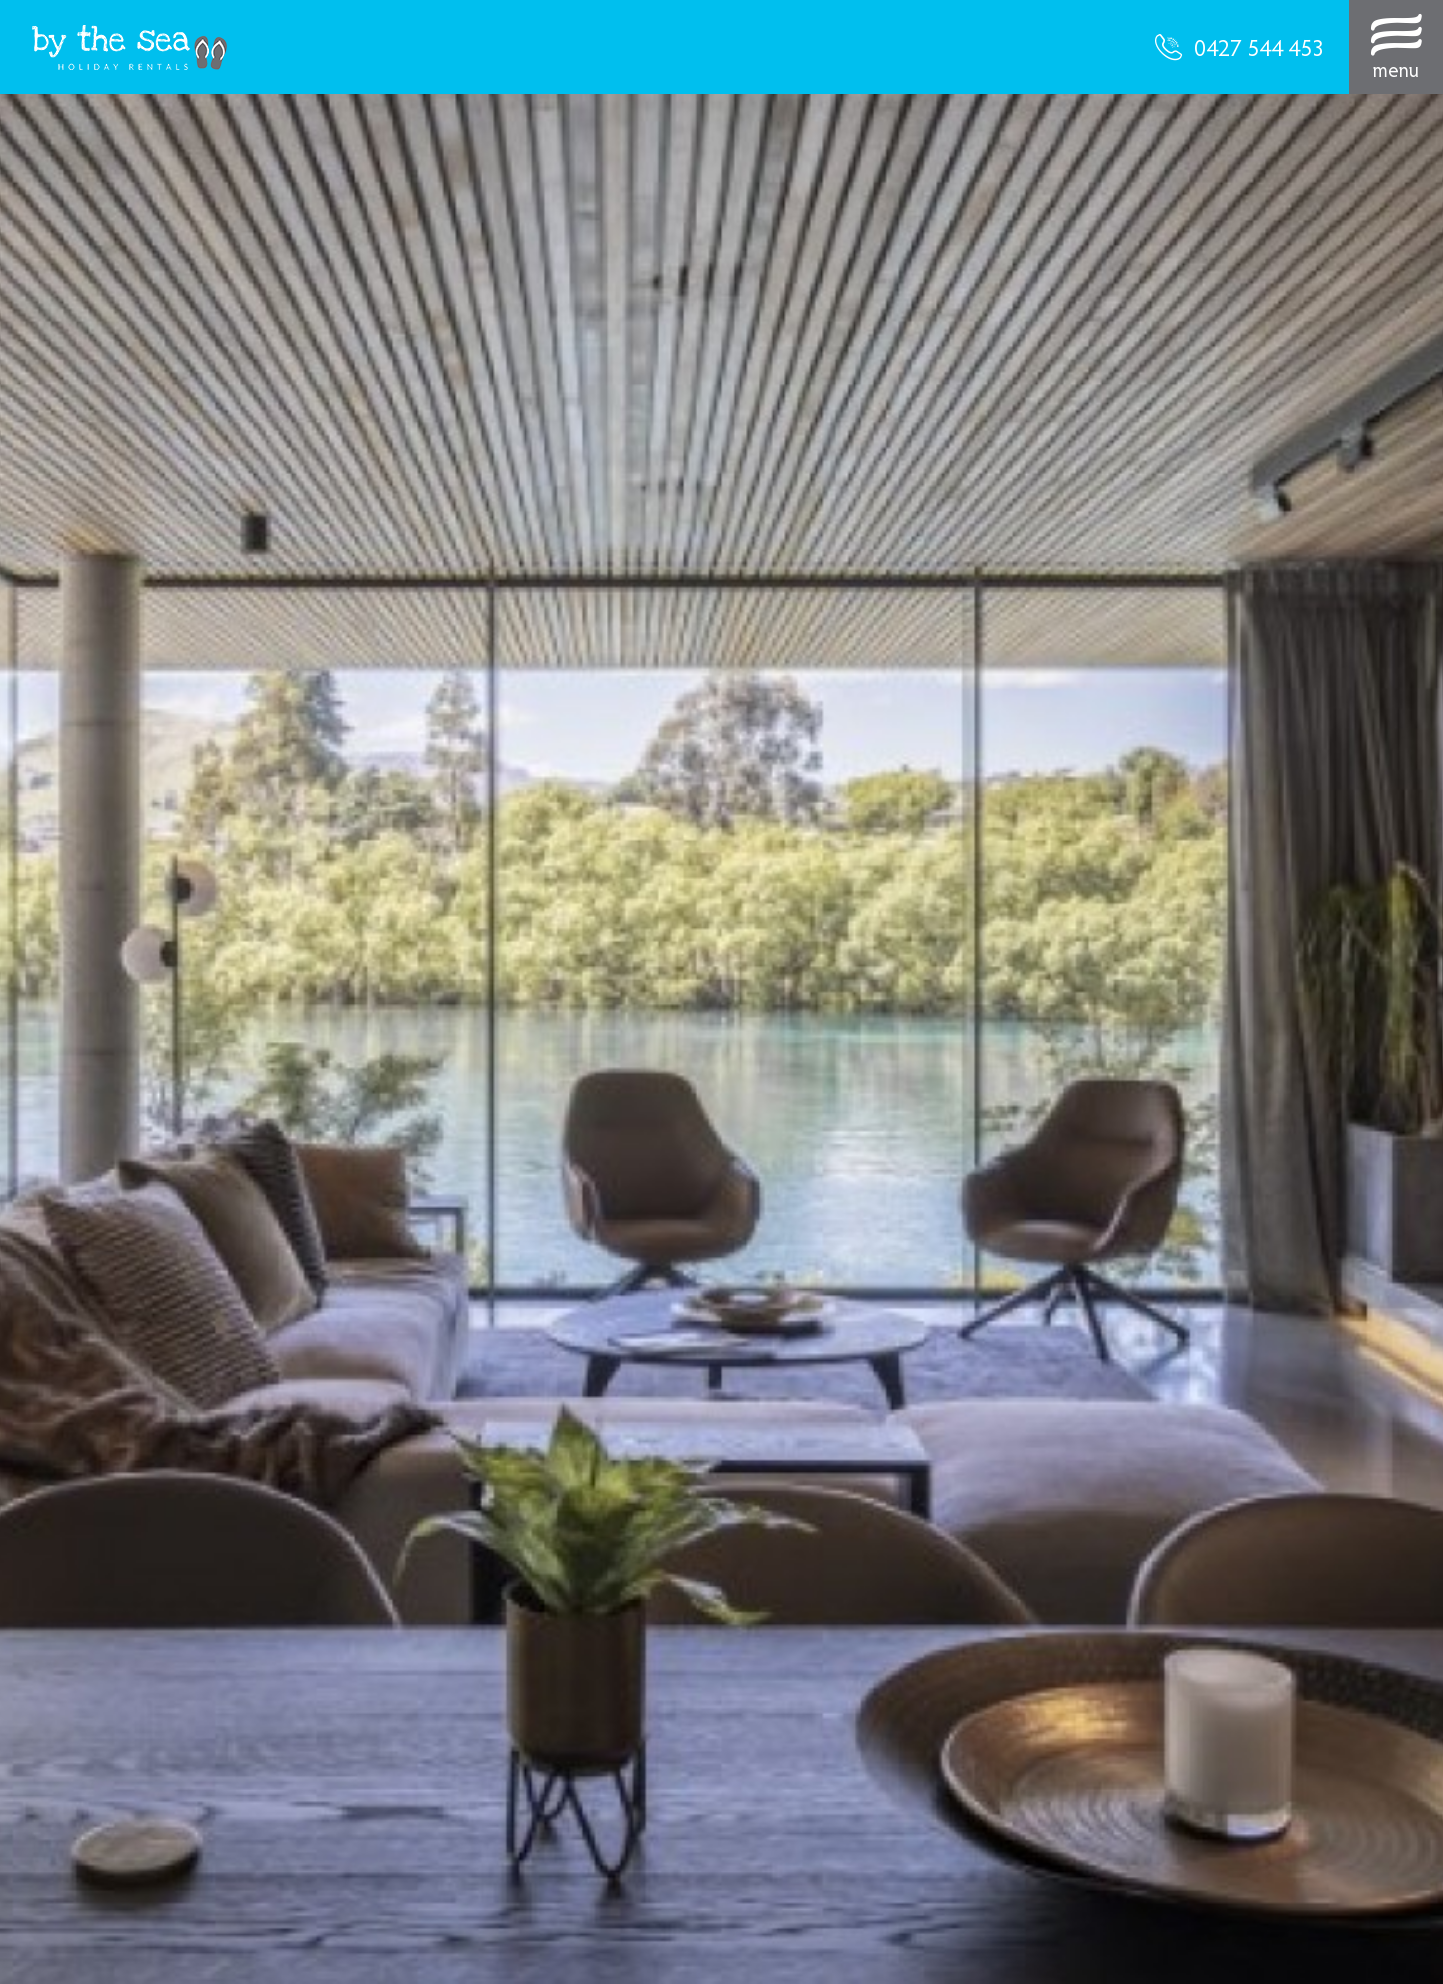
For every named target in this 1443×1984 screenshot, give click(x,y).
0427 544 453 (1239, 47)
